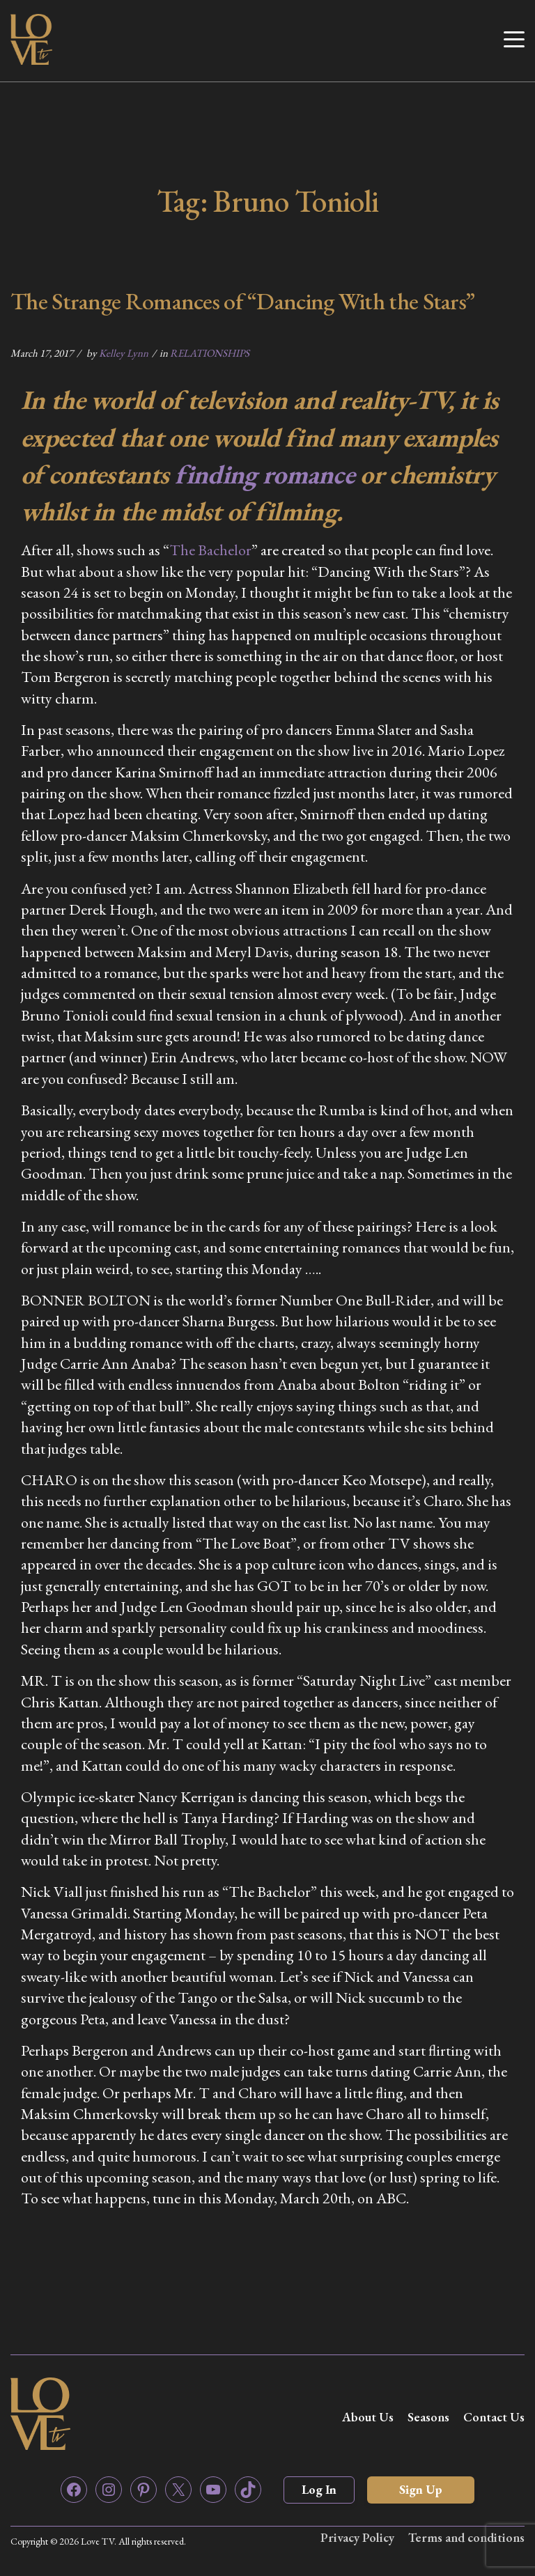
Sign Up (420, 2489)
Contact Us (494, 2417)
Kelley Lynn (123, 352)
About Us (368, 2417)
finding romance (265, 474)
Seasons (428, 2417)
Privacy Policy (357, 2537)
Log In (319, 2489)
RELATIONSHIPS (209, 352)
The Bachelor (210, 550)
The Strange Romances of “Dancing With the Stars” (242, 301)
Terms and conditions (466, 2537)
